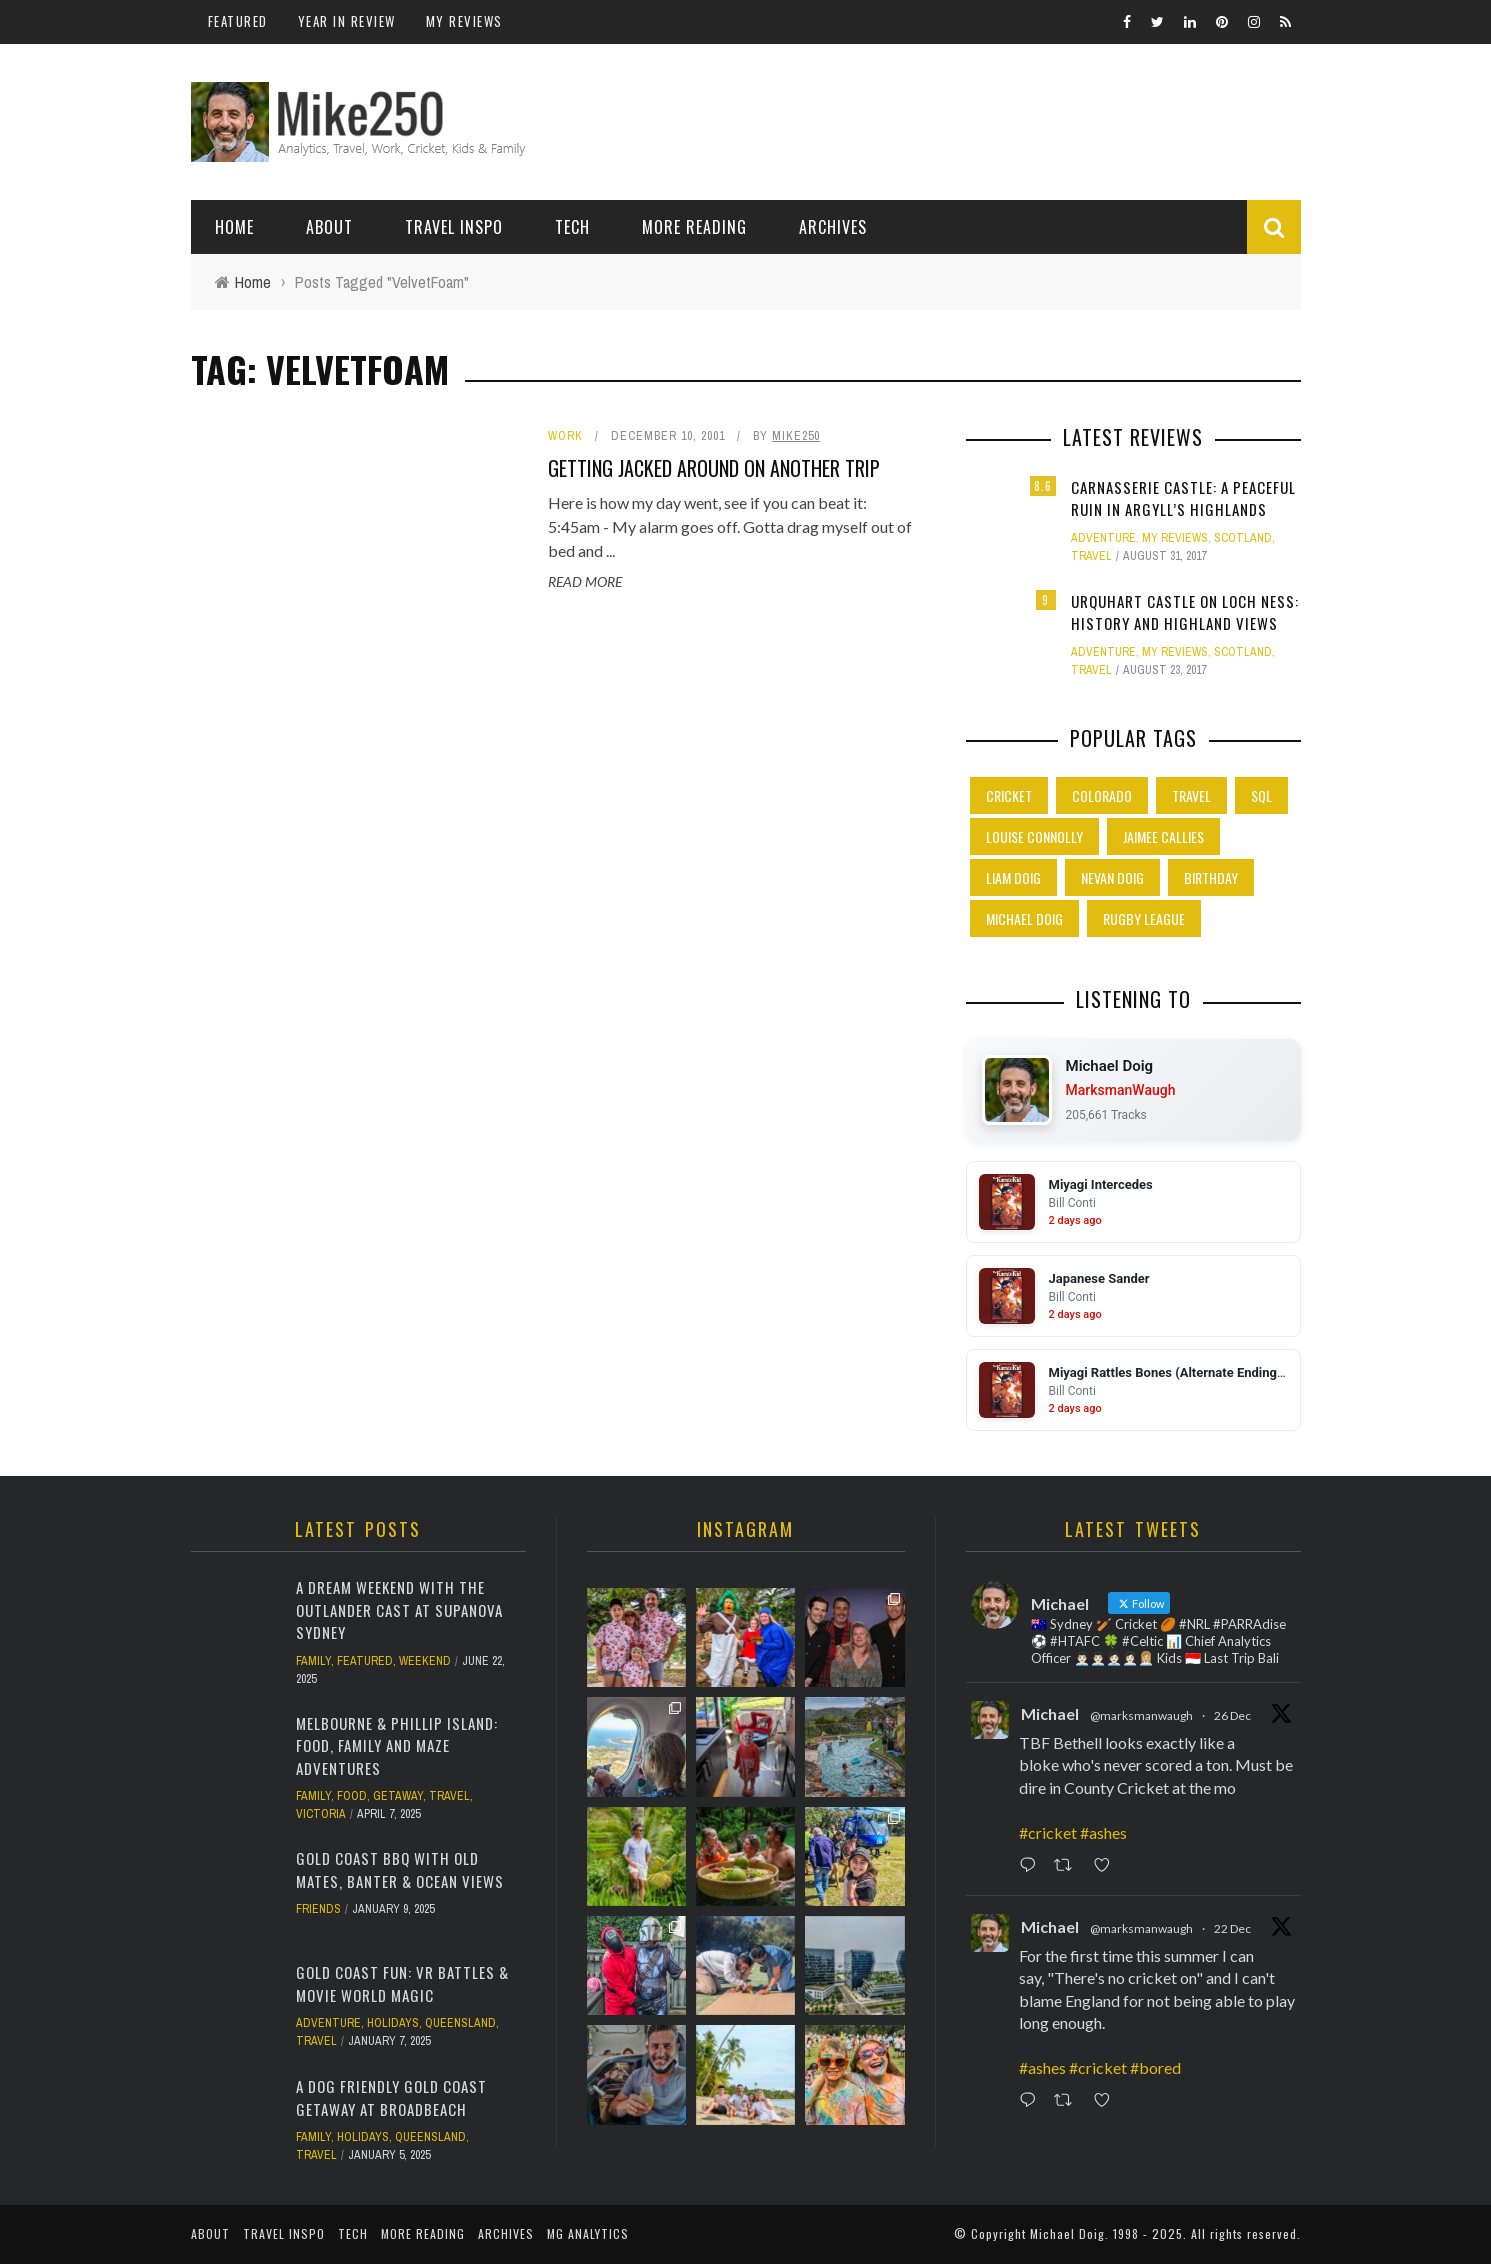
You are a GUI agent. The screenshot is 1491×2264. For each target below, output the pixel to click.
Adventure (1103, 538)
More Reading (694, 227)
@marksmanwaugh (1141, 1715)
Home (234, 227)
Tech (572, 227)
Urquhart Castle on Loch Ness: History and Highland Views (1185, 612)
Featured (238, 21)
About (329, 227)
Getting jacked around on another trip (714, 468)
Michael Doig (1024, 918)
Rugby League (1144, 918)
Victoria (321, 1814)
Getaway (398, 1796)
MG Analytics (588, 2233)
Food (352, 1796)
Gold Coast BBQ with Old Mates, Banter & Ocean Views (400, 1869)
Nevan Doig (1112, 877)
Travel (1091, 556)
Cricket (1009, 795)
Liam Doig (1013, 877)
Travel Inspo (454, 227)
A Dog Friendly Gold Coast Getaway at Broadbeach (391, 2097)
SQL (1261, 795)
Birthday (1211, 877)
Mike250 (796, 436)
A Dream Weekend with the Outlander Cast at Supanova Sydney (399, 1609)
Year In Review (347, 21)
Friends (318, 1909)
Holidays (393, 2023)
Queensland (460, 2023)
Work (565, 436)
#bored (1155, 2067)
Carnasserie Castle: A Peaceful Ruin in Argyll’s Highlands (1183, 498)
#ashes (1103, 1832)
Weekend (425, 1661)
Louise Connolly (1034, 836)
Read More (585, 581)
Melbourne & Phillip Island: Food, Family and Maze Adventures (397, 1745)
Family (313, 1661)
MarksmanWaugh (1121, 1090)
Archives (833, 227)
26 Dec (1232, 1715)
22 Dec (1232, 1928)
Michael (1050, 1713)
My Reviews (464, 21)
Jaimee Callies (1163, 836)
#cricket (1048, 1832)
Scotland (1243, 538)
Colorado (1102, 795)
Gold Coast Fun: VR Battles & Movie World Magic (402, 1983)
